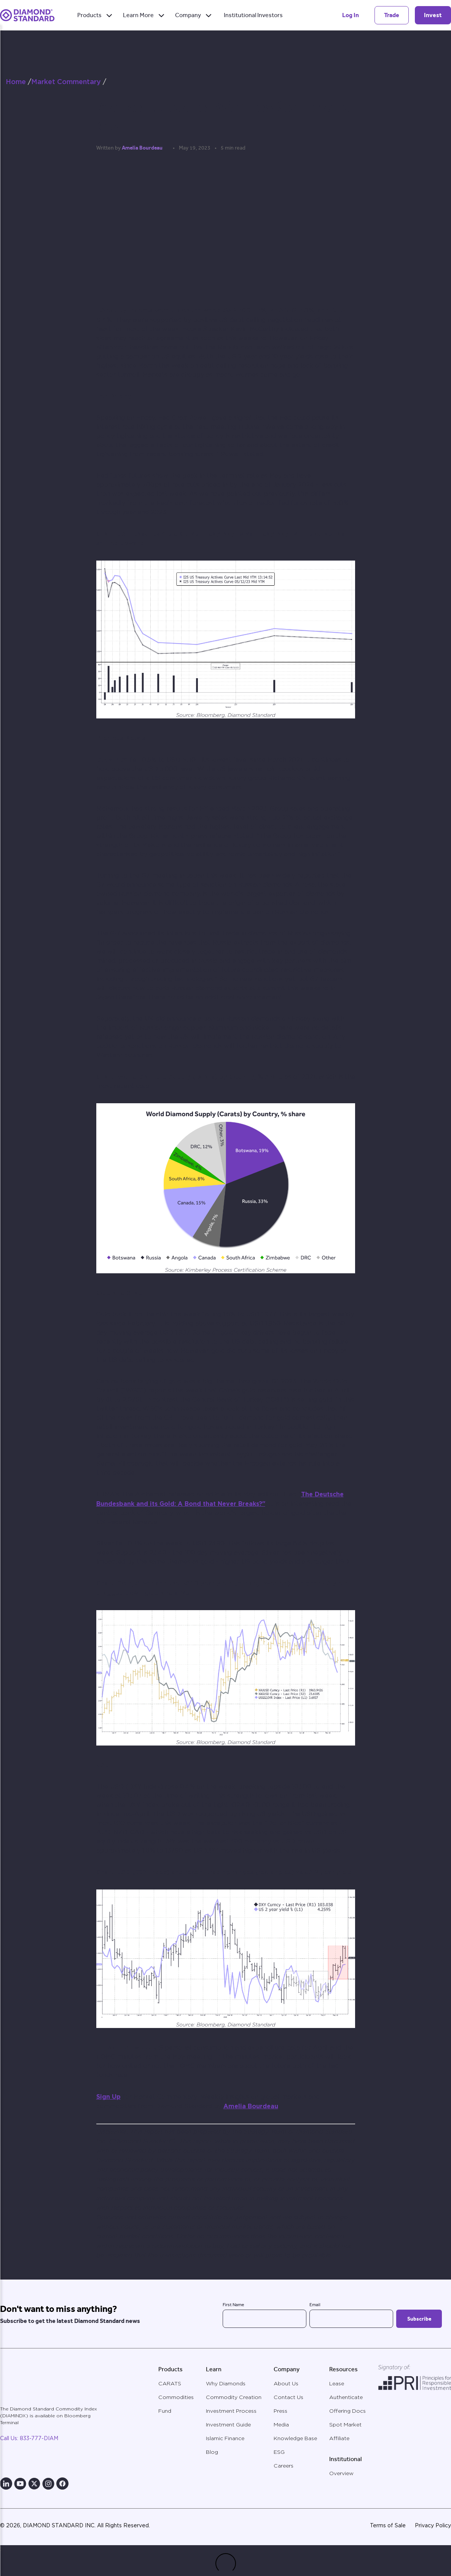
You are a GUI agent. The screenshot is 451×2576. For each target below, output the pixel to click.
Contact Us (288, 2397)
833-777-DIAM (39, 2438)
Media (281, 2424)
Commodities (176, 2397)
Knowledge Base (295, 2438)
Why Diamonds (225, 2383)
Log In (350, 15)
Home (18, 82)
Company (194, 15)
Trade (391, 15)
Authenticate (346, 2397)
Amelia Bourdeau (250, 2106)
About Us (286, 2383)
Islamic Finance (225, 2438)
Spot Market (345, 2424)
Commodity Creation (233, 2397)
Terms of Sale (388, 2525)
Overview (341, 2473)
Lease (336, 2383)
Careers (283, 2466)
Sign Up (108, 2096)
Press (280, 2411)
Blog (212, 2452)
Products (95, 15)
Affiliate (339, 2438)
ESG (279, 2452)
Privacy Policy (433, 2525)
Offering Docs (347, 2411)
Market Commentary (68, 82)
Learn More (144, 15)
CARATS (169, 2383)
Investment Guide (228, 2424)
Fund (164, 2411)
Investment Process (231, 2411)
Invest (433, 15)
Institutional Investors (253, 15)
